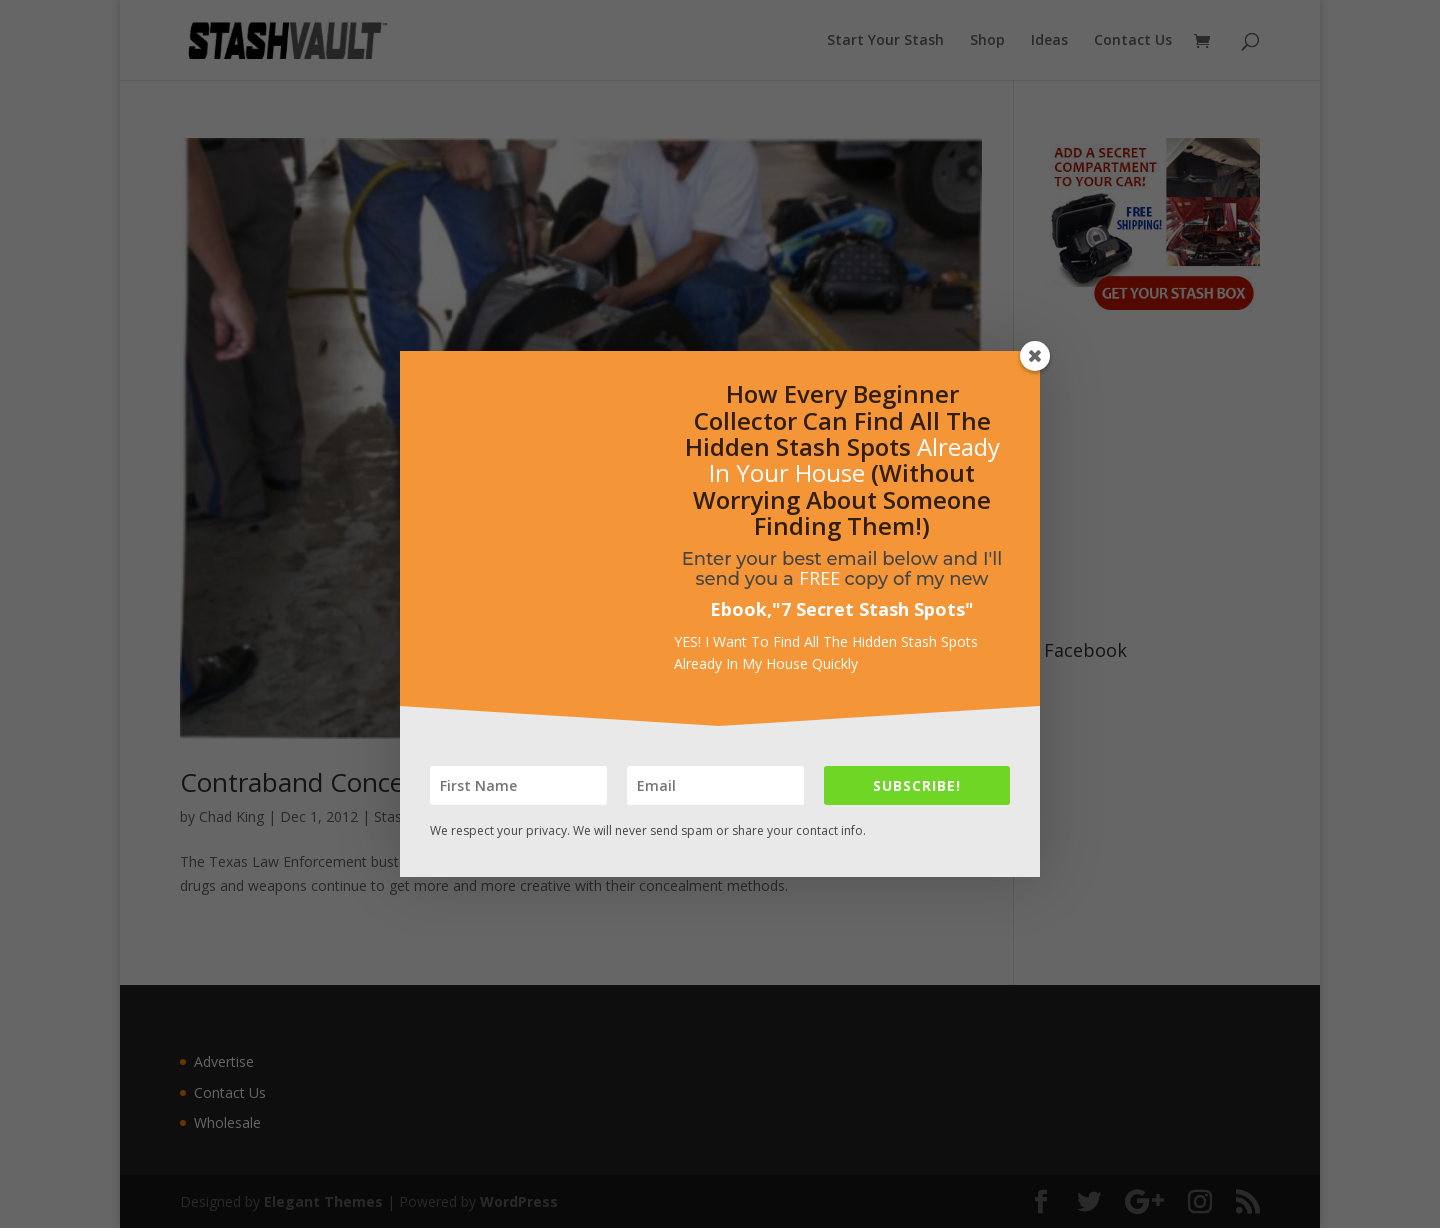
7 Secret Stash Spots (873, 609)
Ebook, (741, 609)
